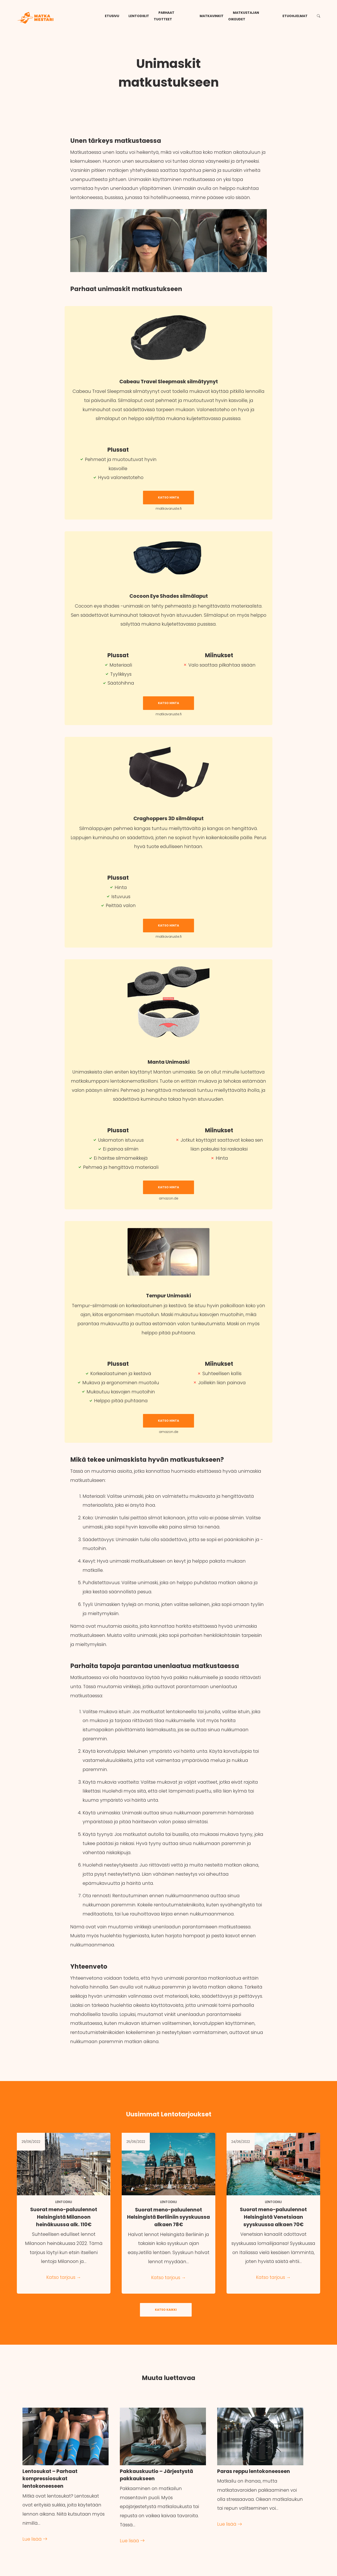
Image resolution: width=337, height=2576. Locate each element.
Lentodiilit (138, 16)
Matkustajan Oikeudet (243, 16)
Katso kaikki (166, 2310)
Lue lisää (34, 2539)
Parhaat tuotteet (164, 16)
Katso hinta (168, 497)
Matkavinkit (211, 16)
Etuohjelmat (295, 16)
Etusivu (112, 16)
